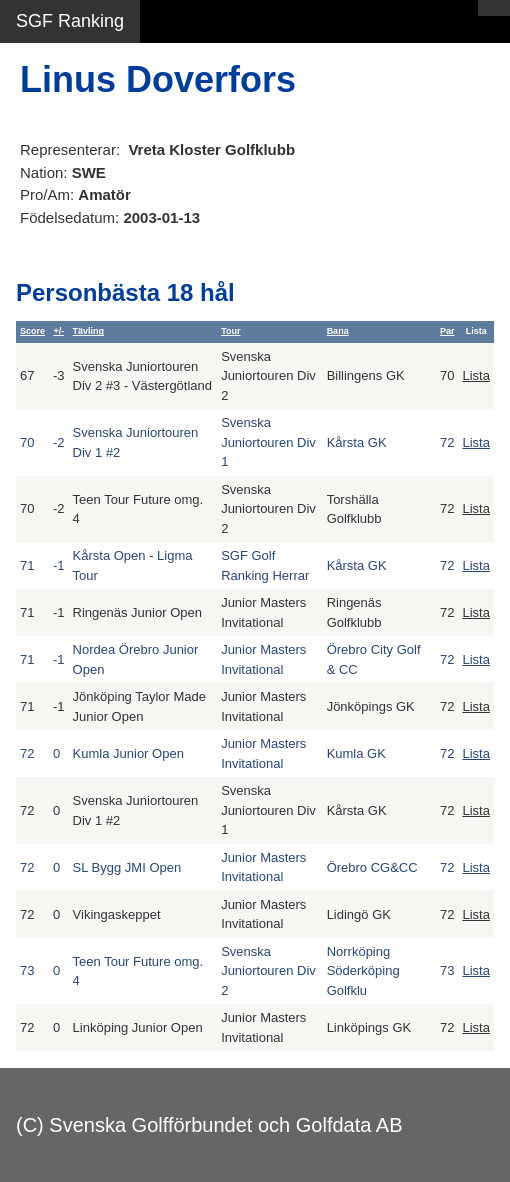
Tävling (89, 331)
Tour (230, 331)
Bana (338, 331)
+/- (58, 331)
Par (447, 331)
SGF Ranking (70, 21)
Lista (476, 375)
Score (32, 331)
